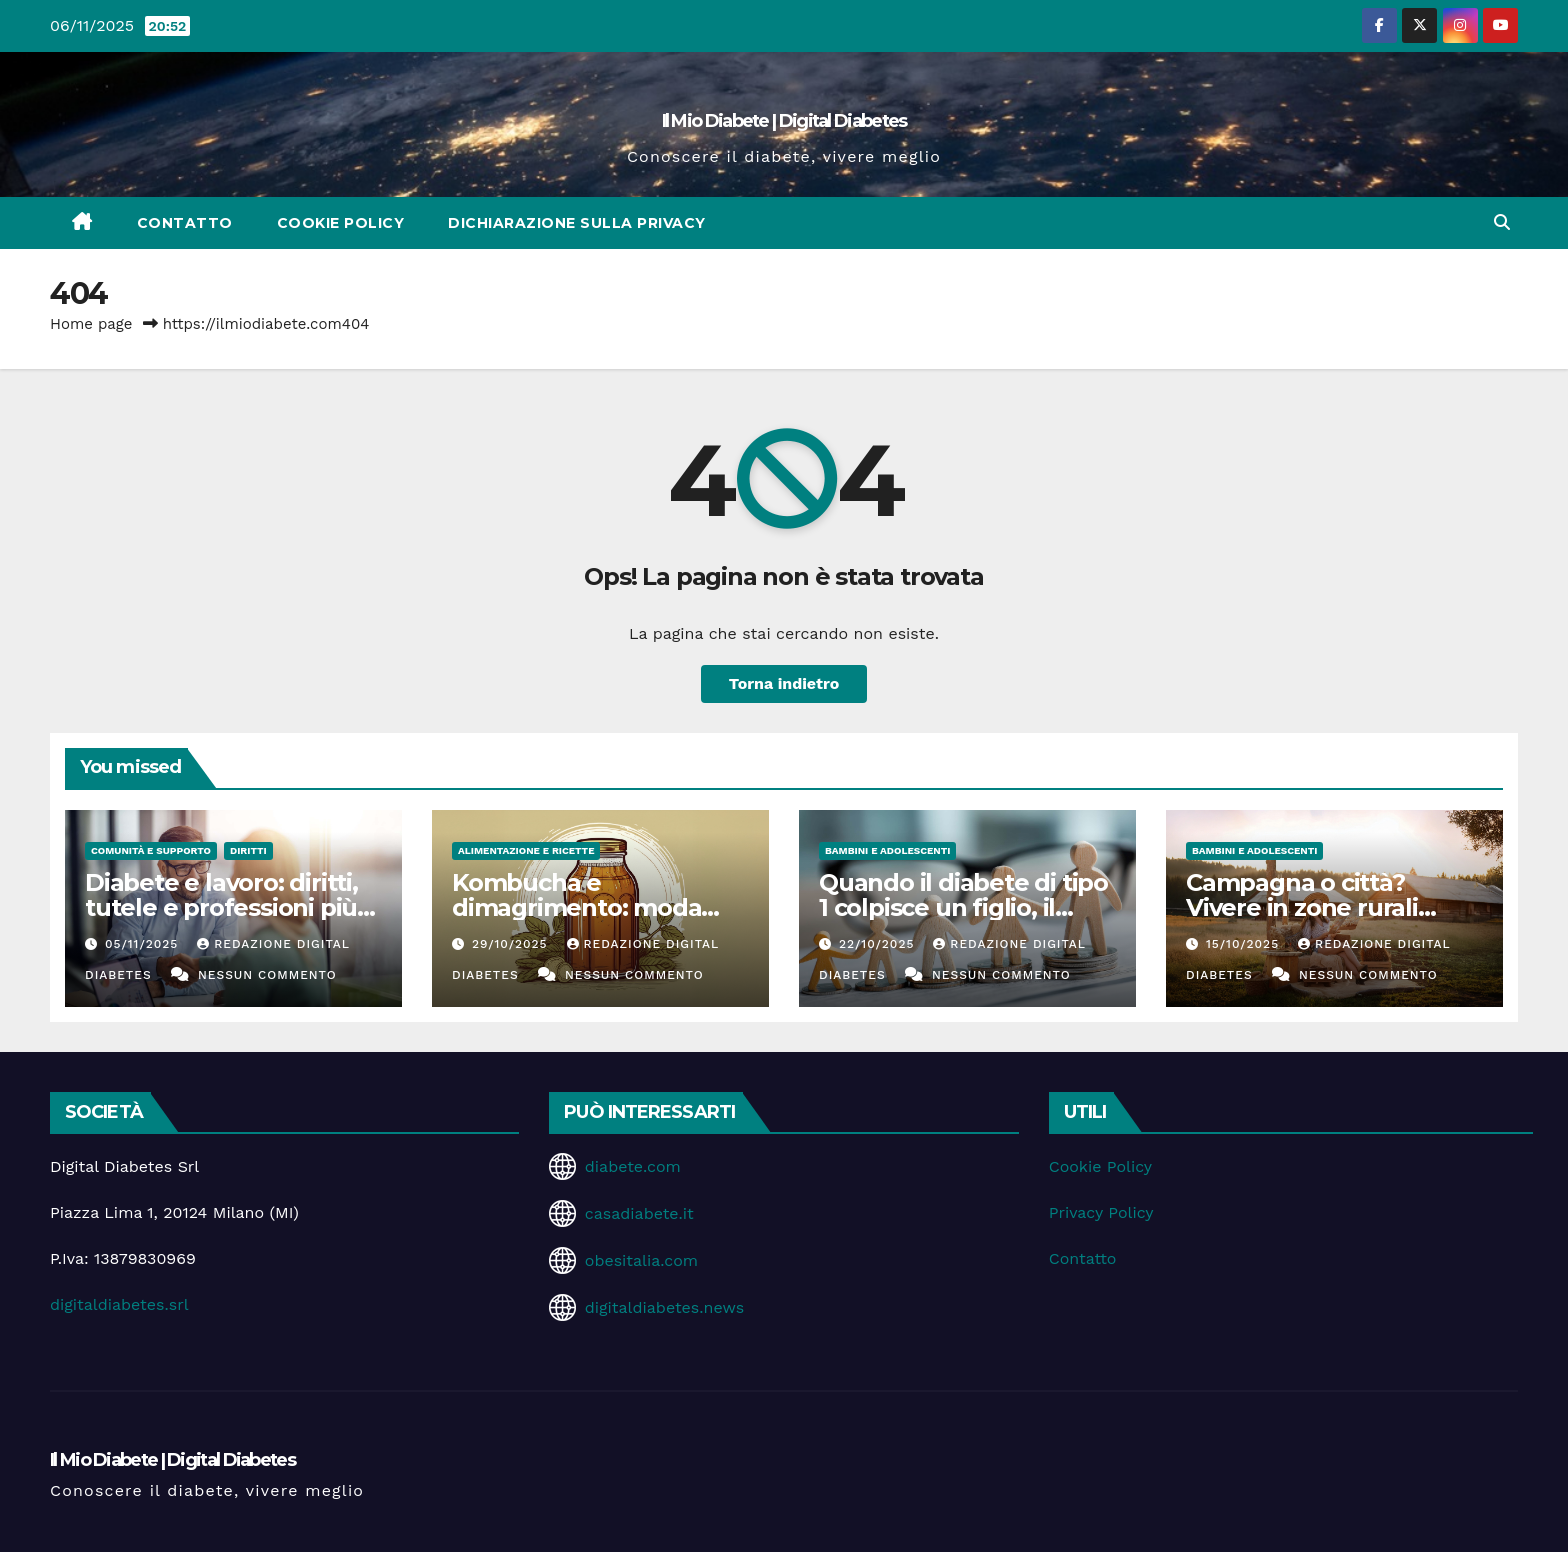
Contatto (185, 223)
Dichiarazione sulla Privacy (577, 223)
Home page (91, 324)
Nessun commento (267, 975)
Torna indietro (784, 683)
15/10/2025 (1245, 944)
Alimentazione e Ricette (526, 850)
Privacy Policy (1101, 1212)
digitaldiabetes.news (664, 1307)
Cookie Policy (341, 223)
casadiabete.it (639, 1213)
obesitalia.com (641, 1260)
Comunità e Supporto (151, 850)
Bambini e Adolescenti (887, 850)
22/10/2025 (879, 944)
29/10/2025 (512, 944)
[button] (1502, 222)
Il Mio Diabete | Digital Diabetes (784, 121)
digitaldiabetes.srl (119, 1304)
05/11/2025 (144, 944)
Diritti (248, 850)
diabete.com (633, 1166)
